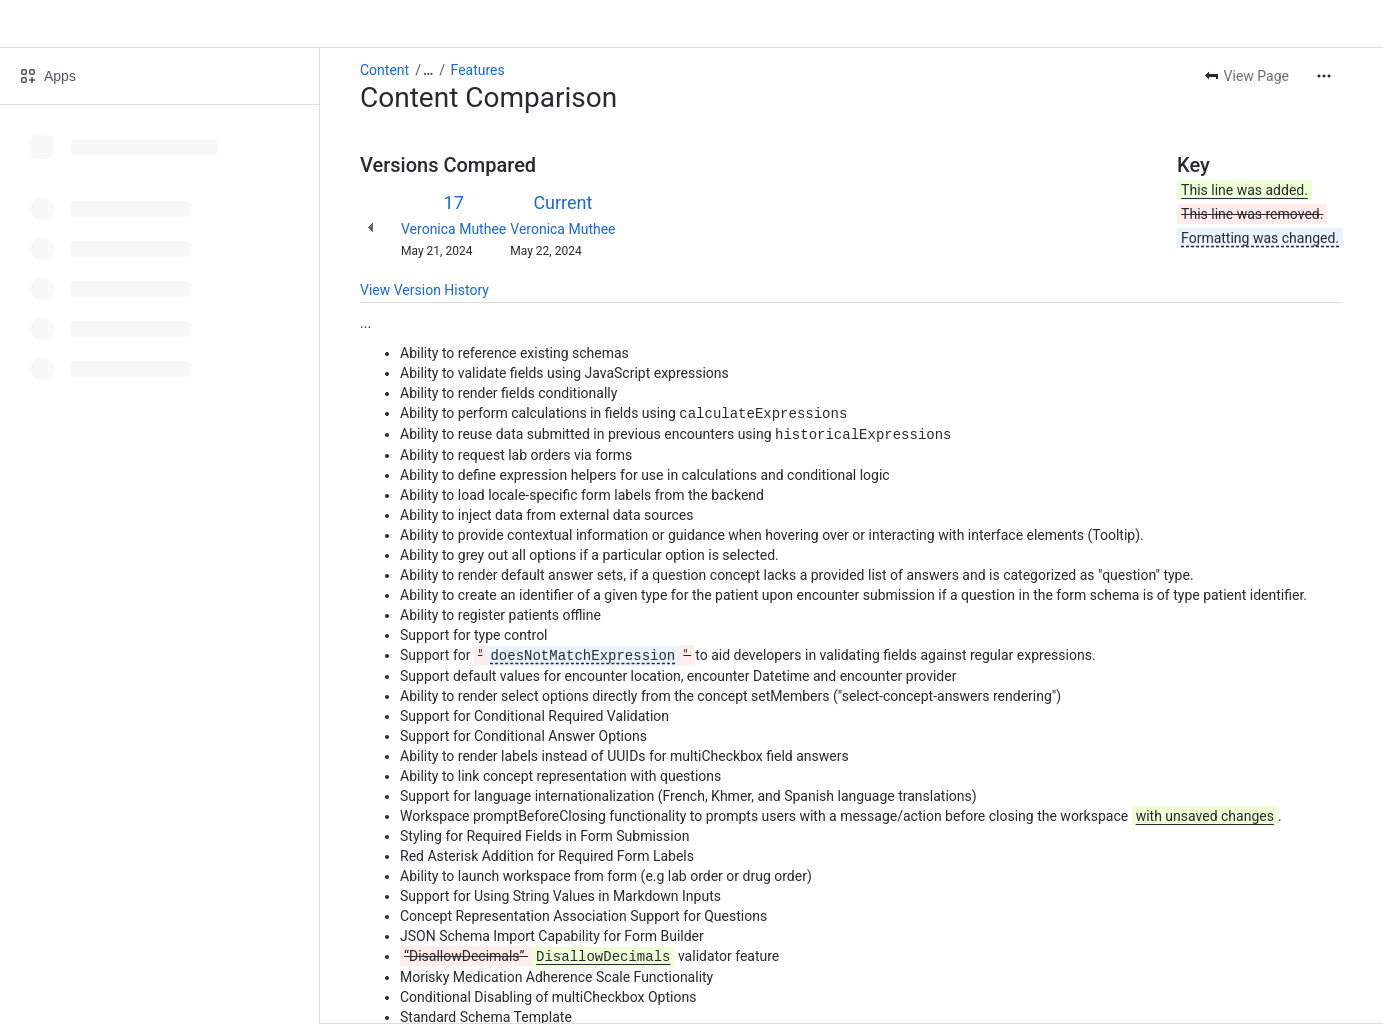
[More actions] (1324, 76)
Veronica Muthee (453, 229)
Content (384, 70)
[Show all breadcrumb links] (428, 70)
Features (478, 70)
